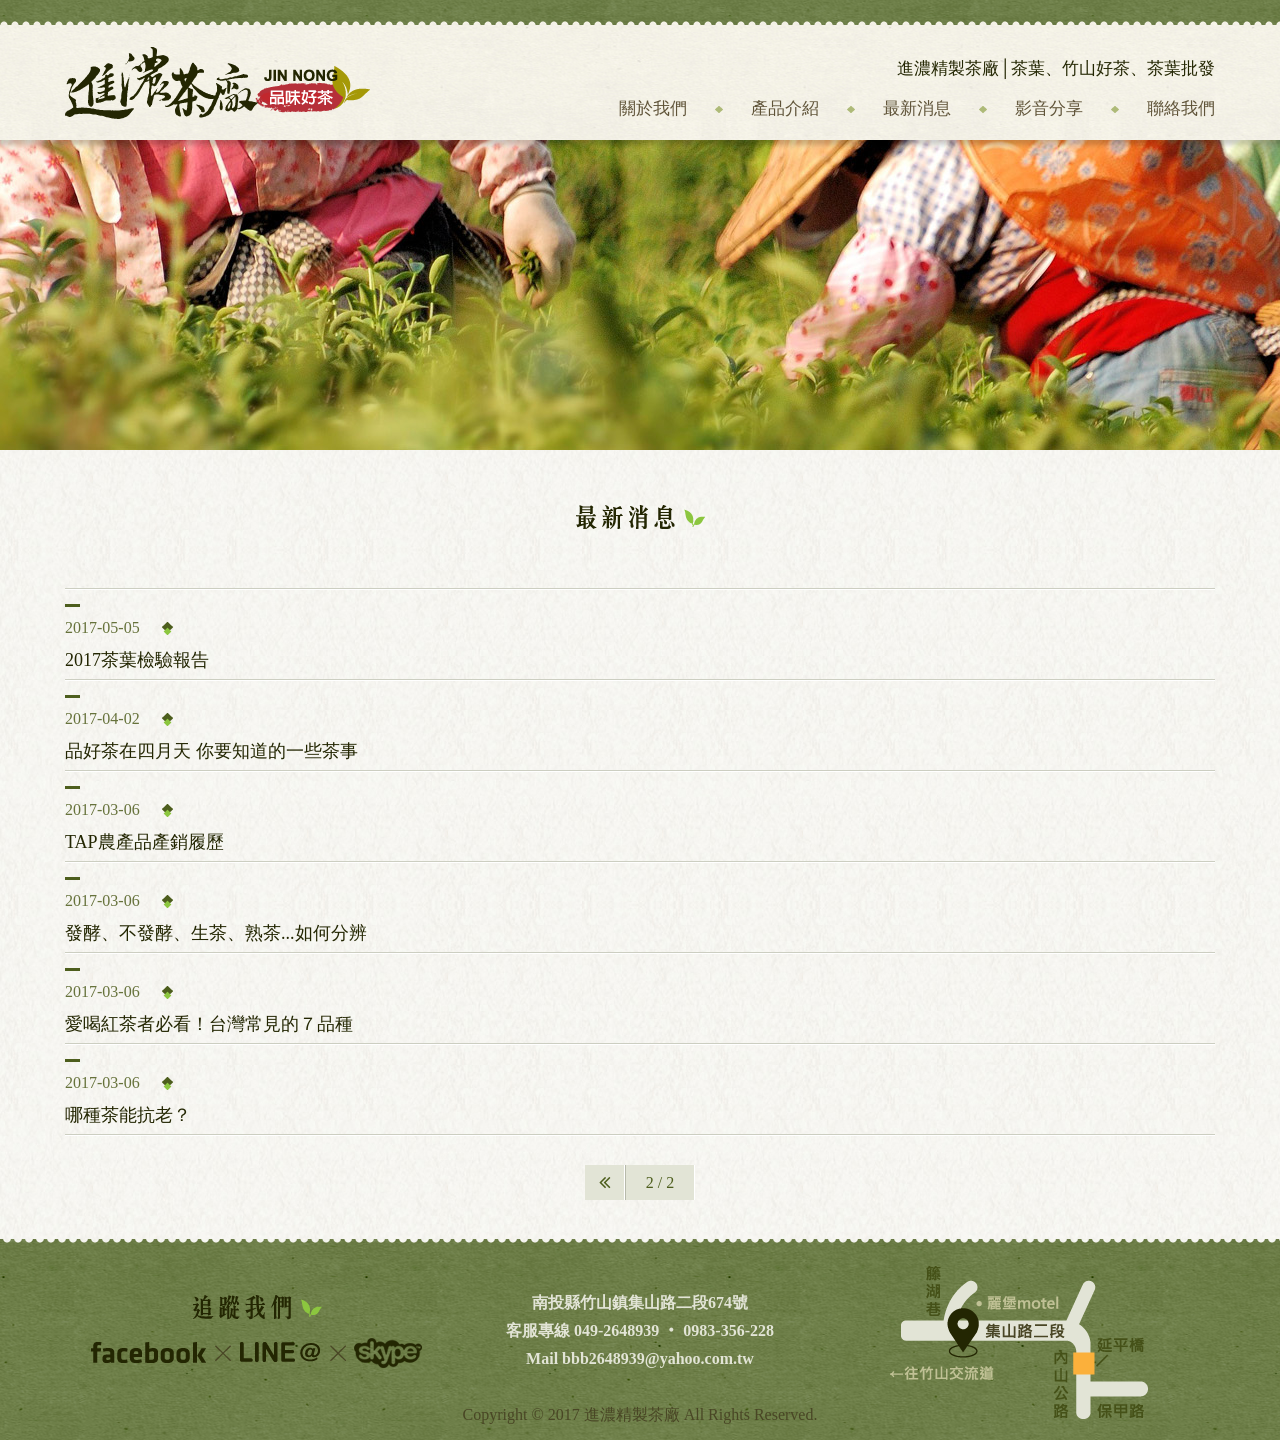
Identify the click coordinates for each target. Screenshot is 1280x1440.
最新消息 (917, 109)
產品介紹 (785, 109)
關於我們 (653, 109)
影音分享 (1049, 109)
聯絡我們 (1181, 109)
